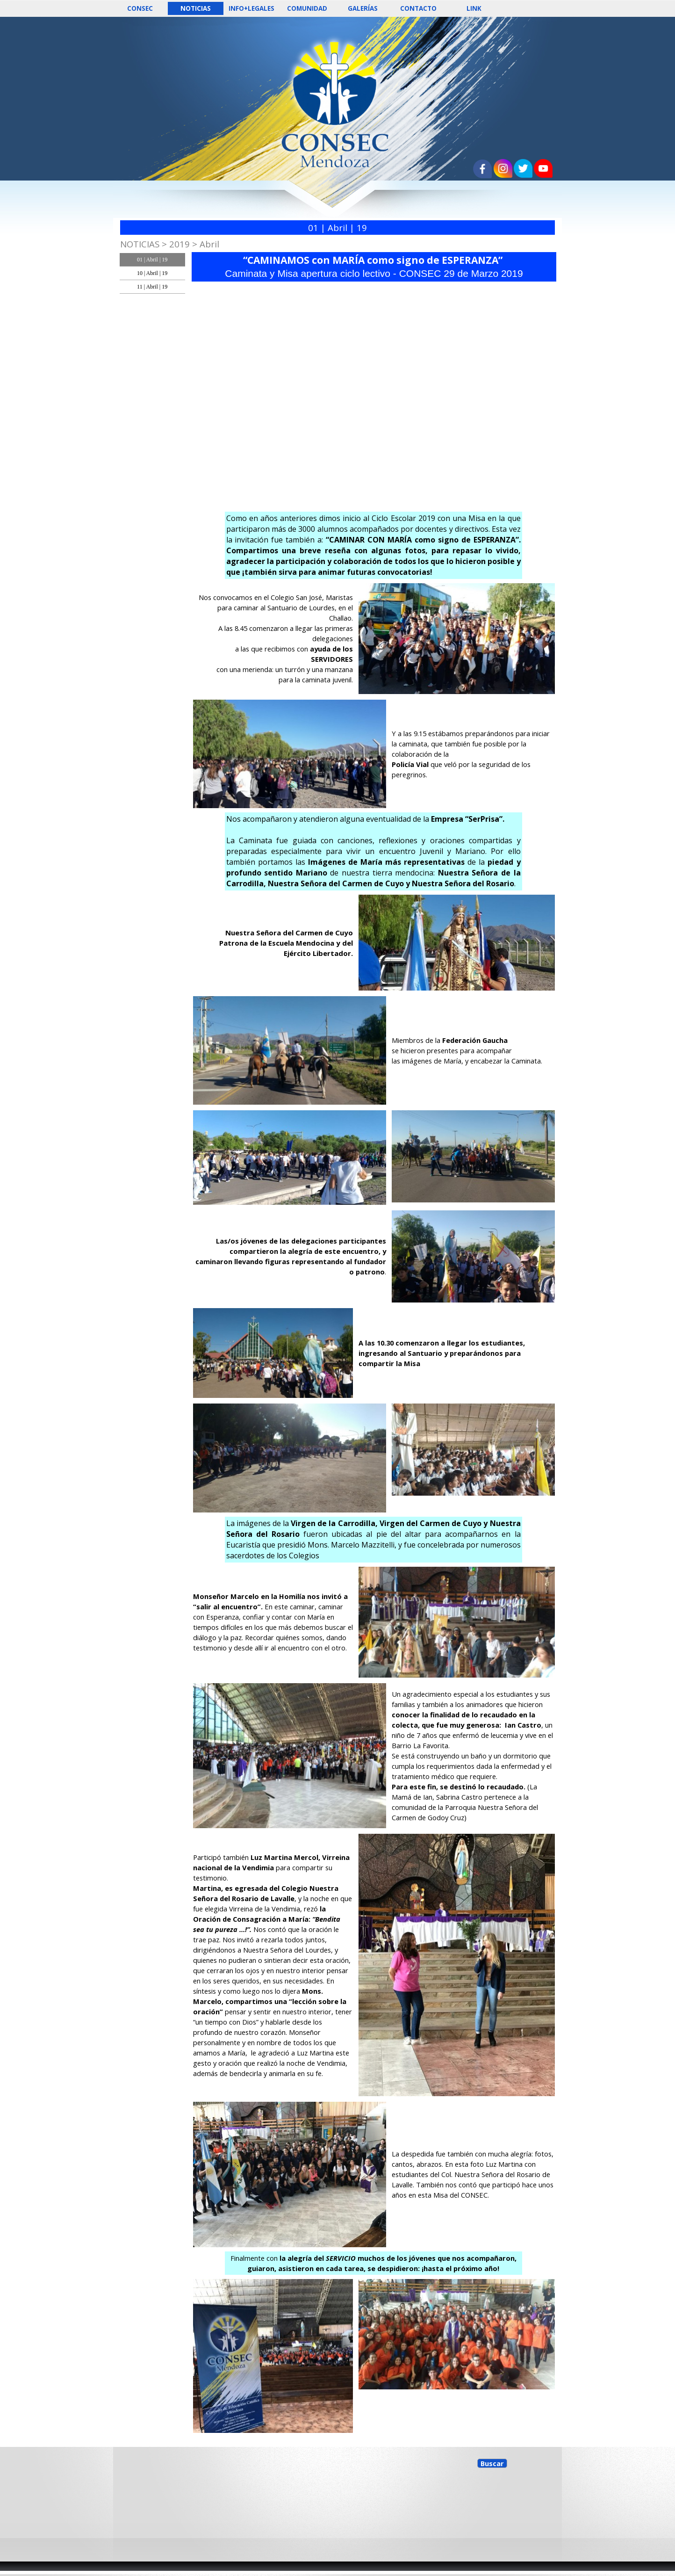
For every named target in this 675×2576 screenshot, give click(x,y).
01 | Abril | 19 (152, 259)
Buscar (492, 2463)
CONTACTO (418, 8)
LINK (474, 8)
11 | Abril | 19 (152, 286)
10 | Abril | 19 (152, 273)
